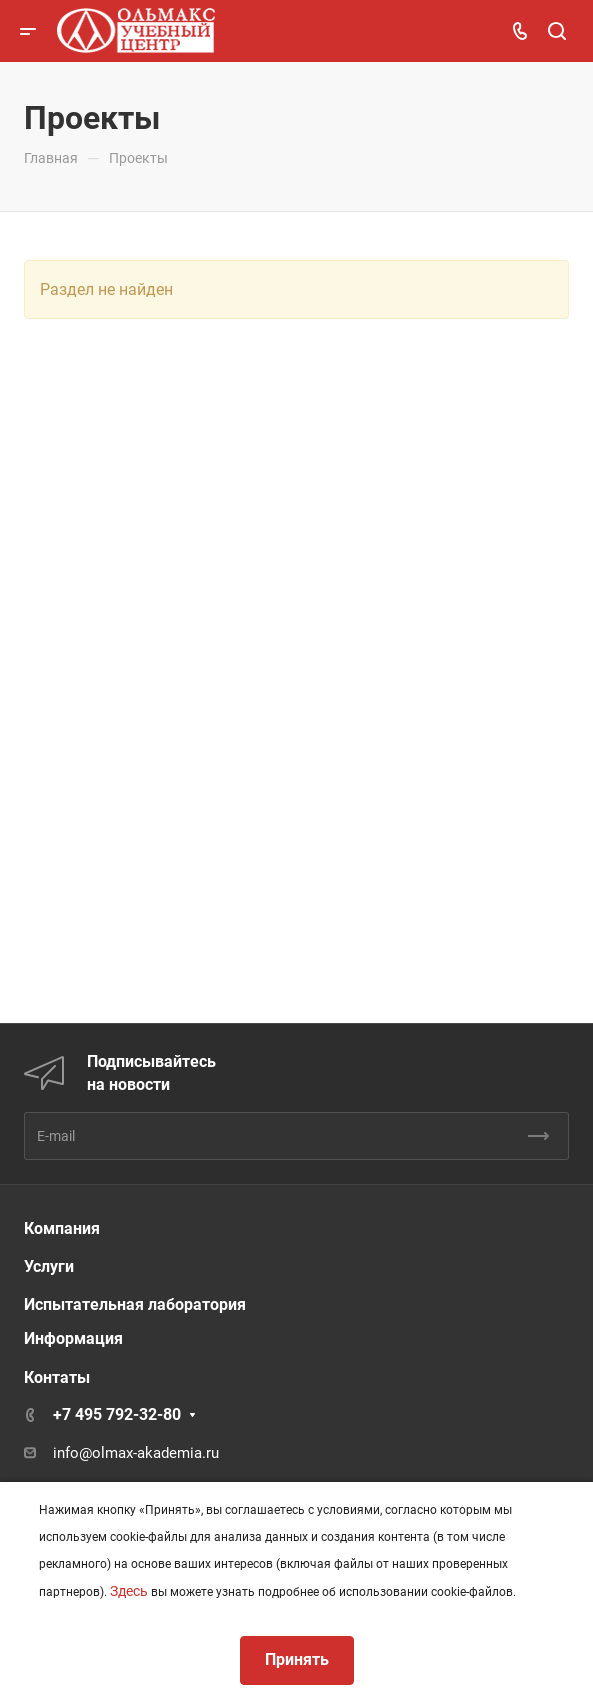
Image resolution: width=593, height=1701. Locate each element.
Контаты (57, 1377)
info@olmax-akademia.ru (136, 1453)
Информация (73, 1338)
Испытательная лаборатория (135, 1304)
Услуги (49, 1266)
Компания (62, 1228)
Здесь (129, 1591)
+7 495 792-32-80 (117, 1414)
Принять (297, 1659)
